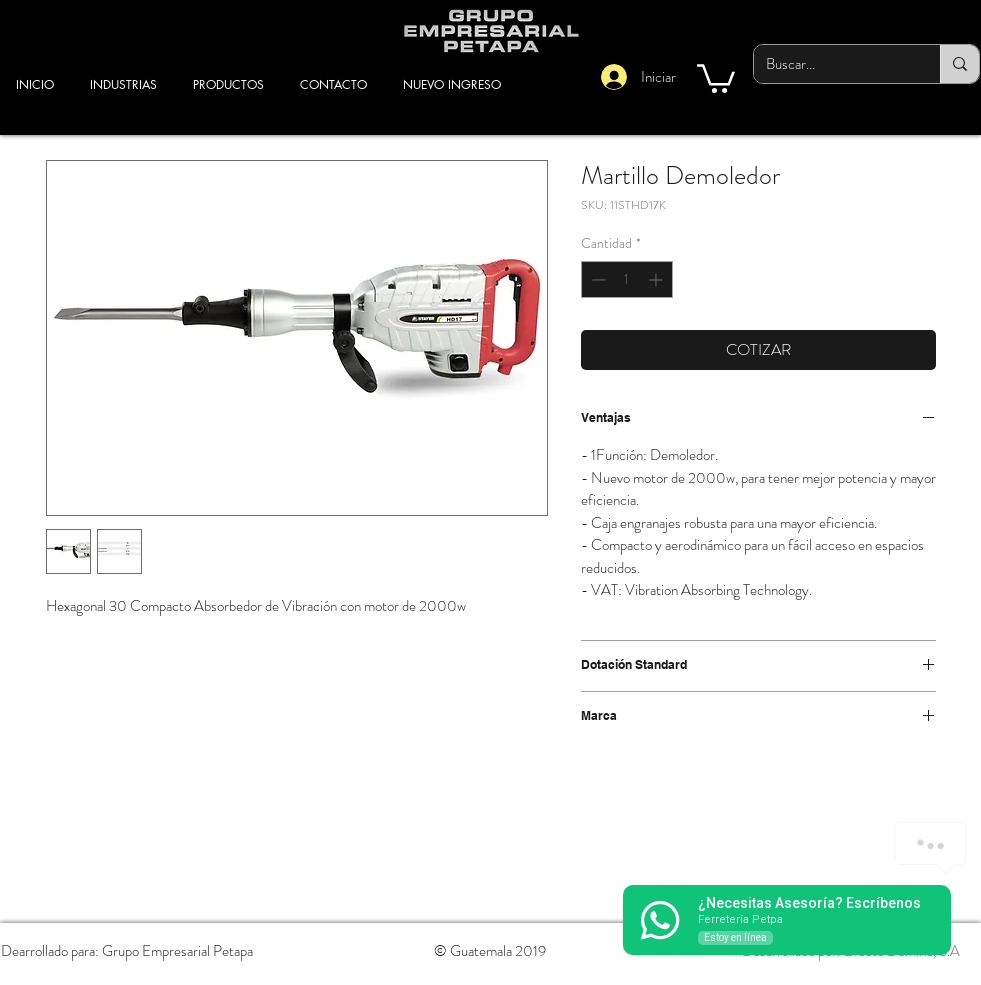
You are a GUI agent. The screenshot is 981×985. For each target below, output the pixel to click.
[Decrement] (596, 279)
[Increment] (657, 279)
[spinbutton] (627, 279)
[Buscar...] (832, 64)
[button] (716, 77)
